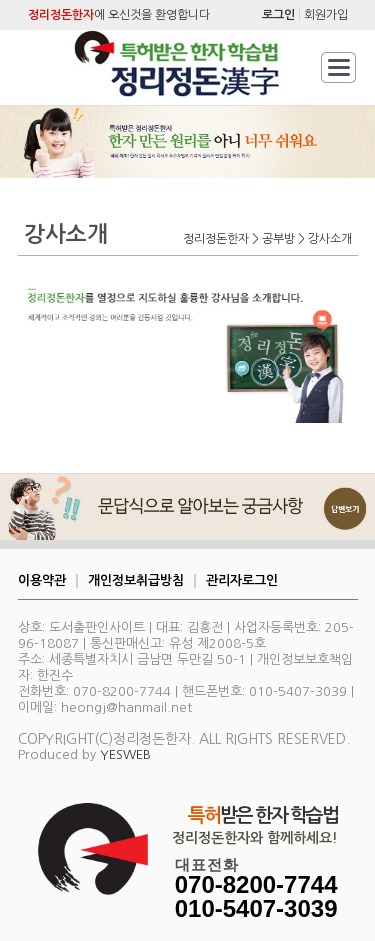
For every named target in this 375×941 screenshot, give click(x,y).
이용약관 (42, 580)
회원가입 (326, 15)
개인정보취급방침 (136, 580)
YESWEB (125, 754)
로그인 (278, 15)
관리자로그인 (242, 580)
